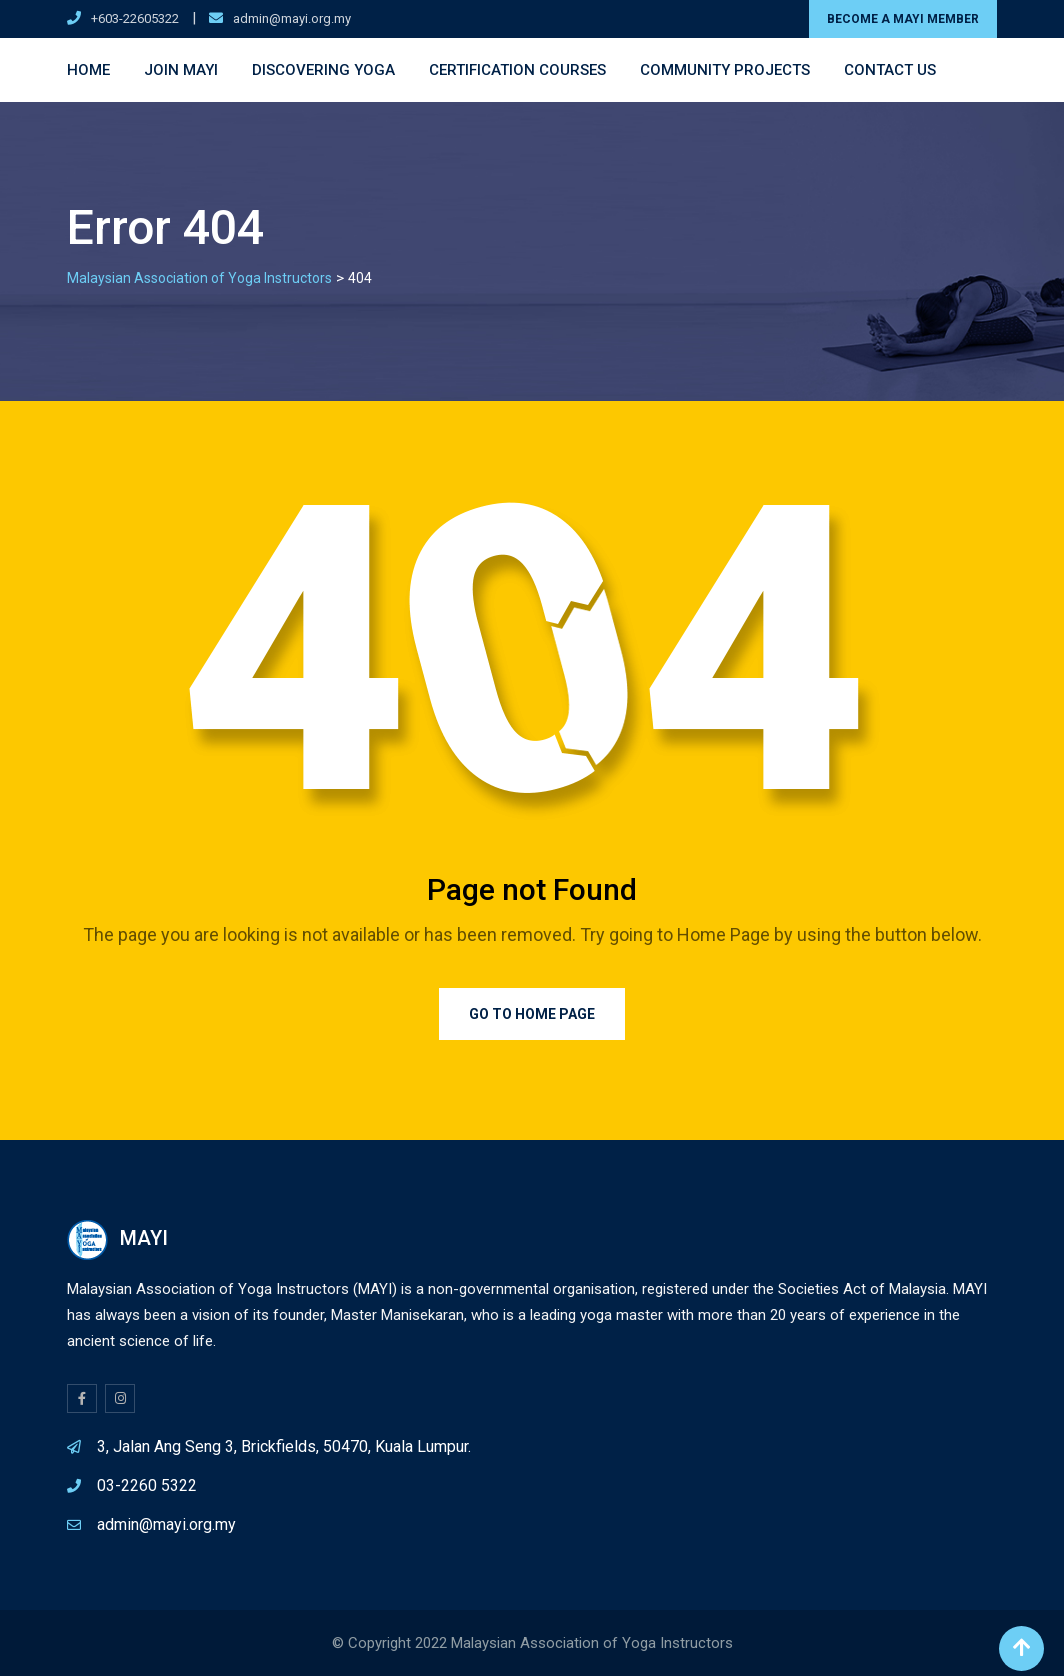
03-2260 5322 (147, 1485)
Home (88, 70)
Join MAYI (181, 70)
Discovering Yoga (323, 70)
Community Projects (725, 70)
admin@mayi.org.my (292, 18)
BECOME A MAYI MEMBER (903, 19)
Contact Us (890, 70)
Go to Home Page (532, 1014)
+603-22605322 (135, 18)
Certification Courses (517, 70)
